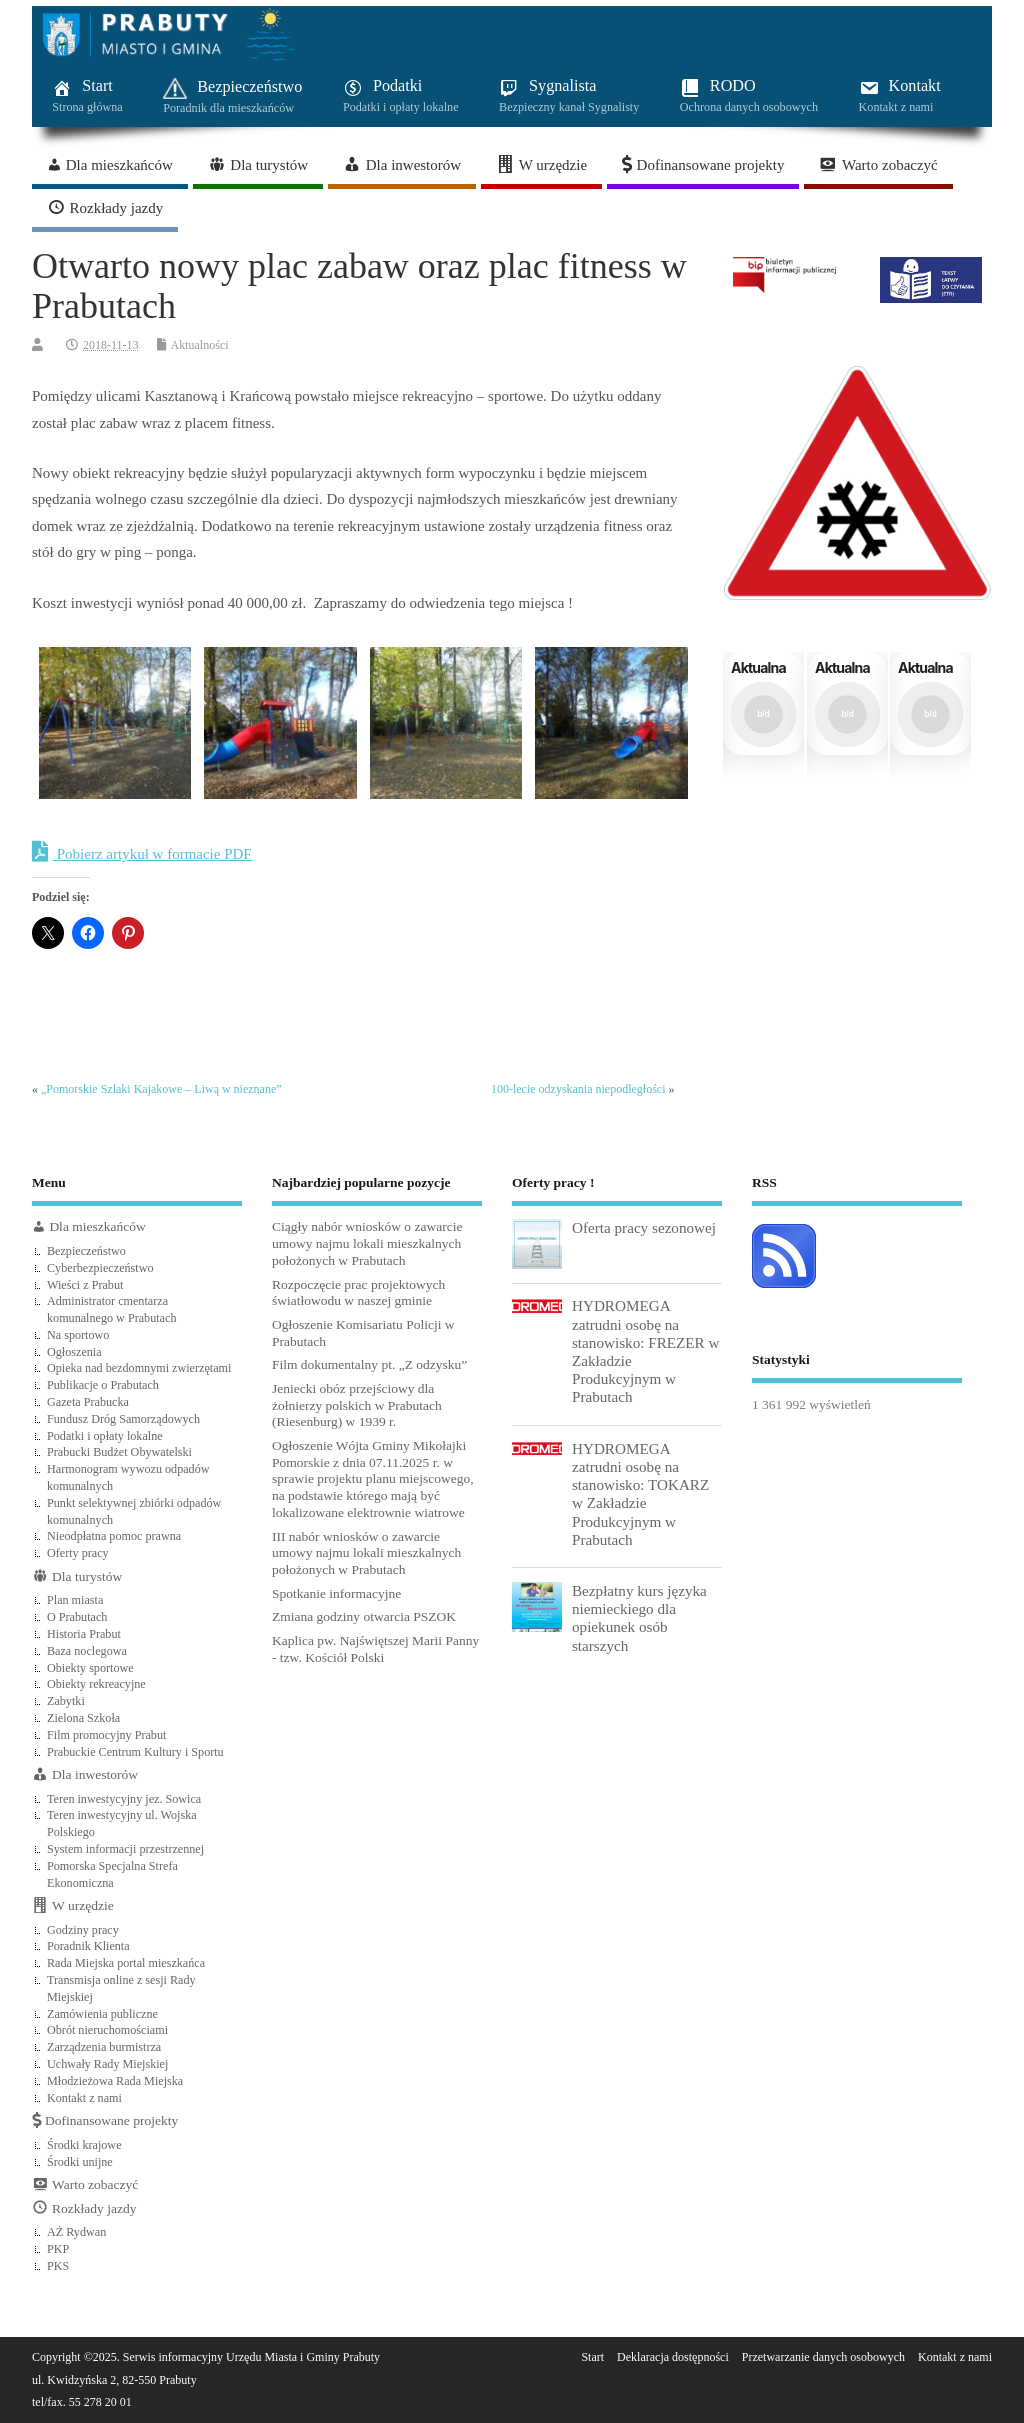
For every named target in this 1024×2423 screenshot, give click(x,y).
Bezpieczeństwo (86, 1251)
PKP (58, 2249)
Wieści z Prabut (85, 1285)
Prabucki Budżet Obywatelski (119, 1452)
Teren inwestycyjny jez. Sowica (124, 1799)
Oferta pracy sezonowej (644, 1227)
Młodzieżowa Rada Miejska (115, 2081)
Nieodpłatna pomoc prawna (114, 1536)
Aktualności (200, 345)
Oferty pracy (78, 1553)
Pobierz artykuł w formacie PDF (142, 852)
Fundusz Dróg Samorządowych (123, 1419)
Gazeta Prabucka (88, 1402)
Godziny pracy (83, 1930)
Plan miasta (75, 1600)
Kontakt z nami (84, 2098)
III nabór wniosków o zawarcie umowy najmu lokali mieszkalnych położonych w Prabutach (366, 1553)
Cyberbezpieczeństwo (100, 1268)
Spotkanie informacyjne (336, 1593)
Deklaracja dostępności (673, 2357)
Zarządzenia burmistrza (104, 2047)
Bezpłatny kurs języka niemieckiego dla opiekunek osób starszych (639, 1618)
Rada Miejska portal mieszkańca (126, 1963)
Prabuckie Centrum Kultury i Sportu (135, 1752)
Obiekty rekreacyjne (96, 1684)
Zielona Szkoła (83, 1718)
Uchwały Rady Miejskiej (107, 2064)
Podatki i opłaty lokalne (105, 1436)
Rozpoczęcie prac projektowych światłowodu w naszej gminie (358, 1293)
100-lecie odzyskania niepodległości (578, 1089)
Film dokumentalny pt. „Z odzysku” (369, 1364)
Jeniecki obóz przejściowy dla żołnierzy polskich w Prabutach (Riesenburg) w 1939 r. (357, 1405)
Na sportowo (78, 1335)
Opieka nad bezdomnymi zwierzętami (139, 1368)
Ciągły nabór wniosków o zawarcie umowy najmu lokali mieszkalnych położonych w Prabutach (367, 1243)
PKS (58, 2266)
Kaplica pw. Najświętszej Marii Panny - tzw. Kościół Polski (375, 1649)
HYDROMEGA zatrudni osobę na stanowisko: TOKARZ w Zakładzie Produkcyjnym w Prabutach (640, 1494)
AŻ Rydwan (76, 2232)
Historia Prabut (84, 1634)
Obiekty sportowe (90, 1668)
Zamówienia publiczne (102, 2014)
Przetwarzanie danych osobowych (823, 2357)
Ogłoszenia (74, 1352)
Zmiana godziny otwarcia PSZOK (364, 1616)
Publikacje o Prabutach (103, 1385)
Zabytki (66, 1701)
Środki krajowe (84, 2145)
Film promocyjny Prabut (106, 1735)
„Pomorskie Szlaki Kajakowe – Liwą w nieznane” (161, 1089)
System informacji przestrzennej (125, 1849)
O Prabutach (77, 1617)
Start (592, 2357)
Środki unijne (80, 2162)
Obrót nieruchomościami (107, 2030)
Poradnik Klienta (88, 1946)
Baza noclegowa (87, 1651)
